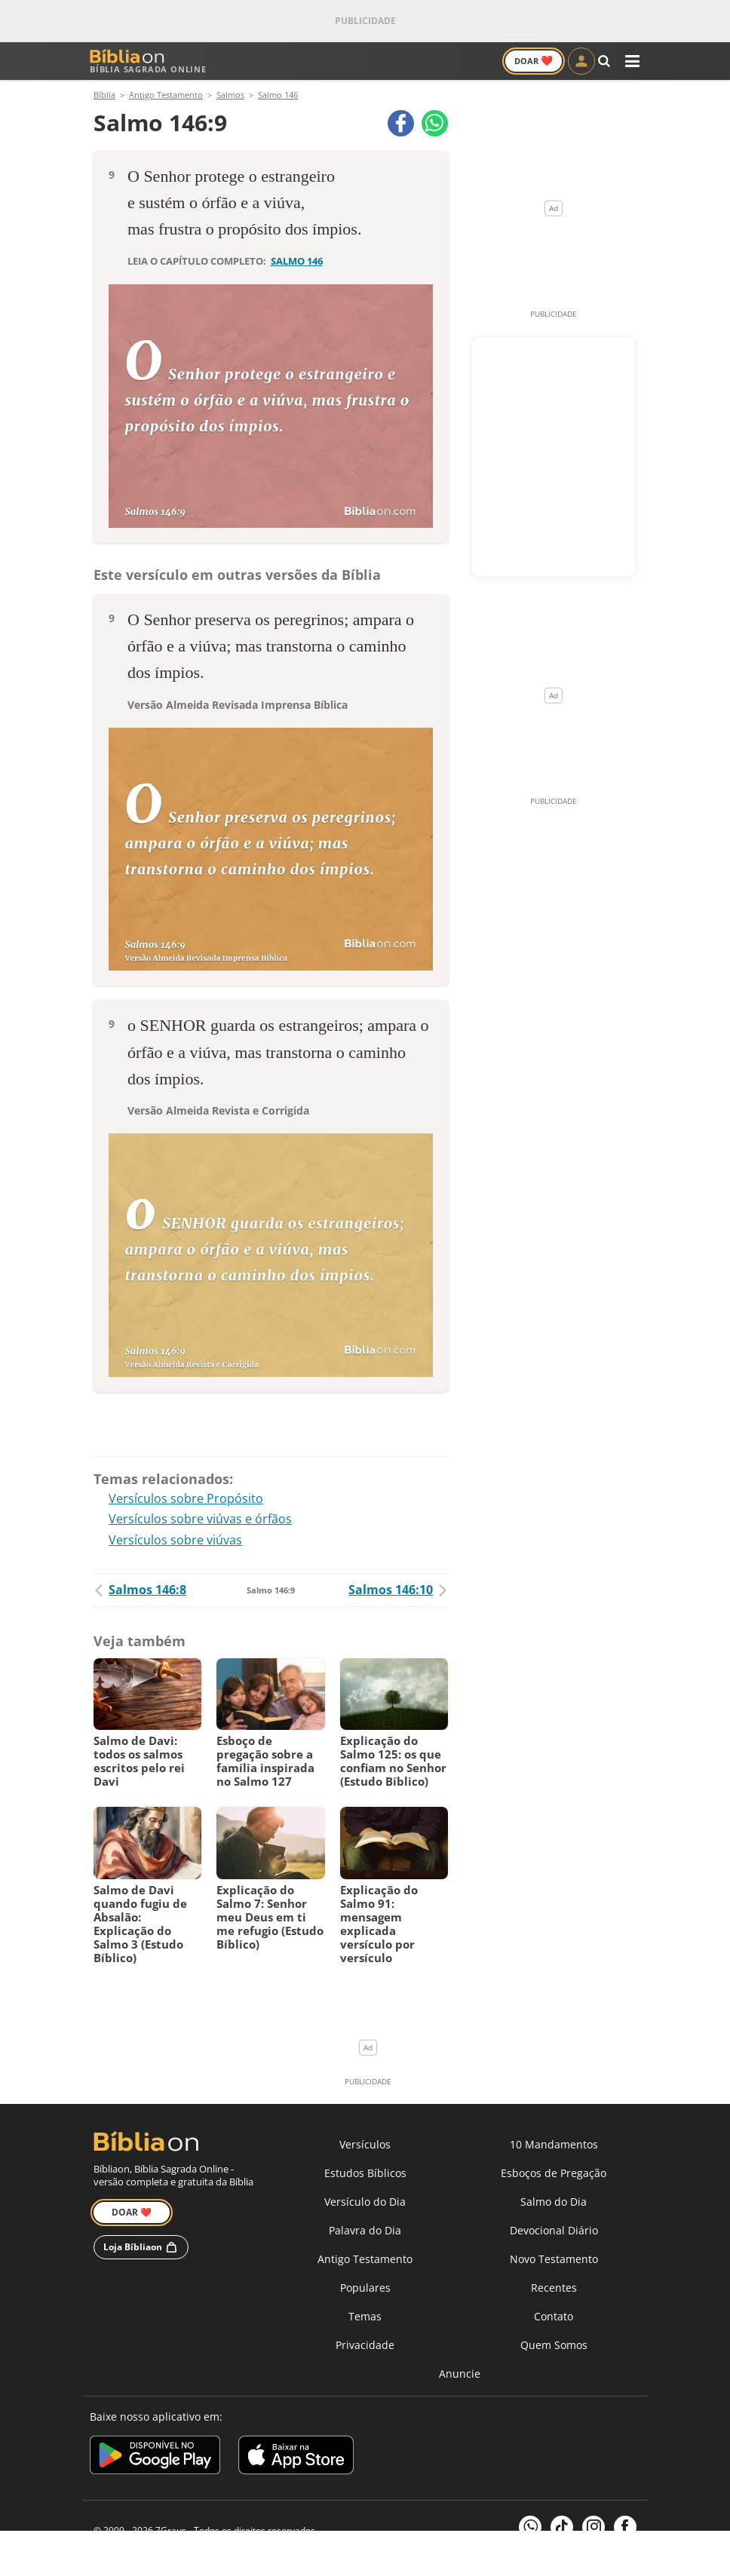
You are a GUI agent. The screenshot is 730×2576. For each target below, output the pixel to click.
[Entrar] (581, 61)
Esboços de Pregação (553, 2177)
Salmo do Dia (553, 2205)
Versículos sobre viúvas (175, 1543)
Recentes (554, 2291)
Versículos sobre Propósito (186, 1502)
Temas (365, 2320)
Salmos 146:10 (398, 1593)
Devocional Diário (554, 2234)
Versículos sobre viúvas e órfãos (200, 1522)
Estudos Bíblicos (365, 2177)
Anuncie (459, 2377)
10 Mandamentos (554, 2148)
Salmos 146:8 (140, 1593)
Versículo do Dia (365, 2205)
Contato (553, 2320)
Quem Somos (553, 2348)
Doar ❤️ (132, 2216)
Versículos (365, 2148)
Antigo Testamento (365, 2263)
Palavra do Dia (365, 2234)
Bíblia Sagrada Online (148, 61)
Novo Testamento (554, 2263)
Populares (365, 2291)
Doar (533, 60)
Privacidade (365, 2348)
